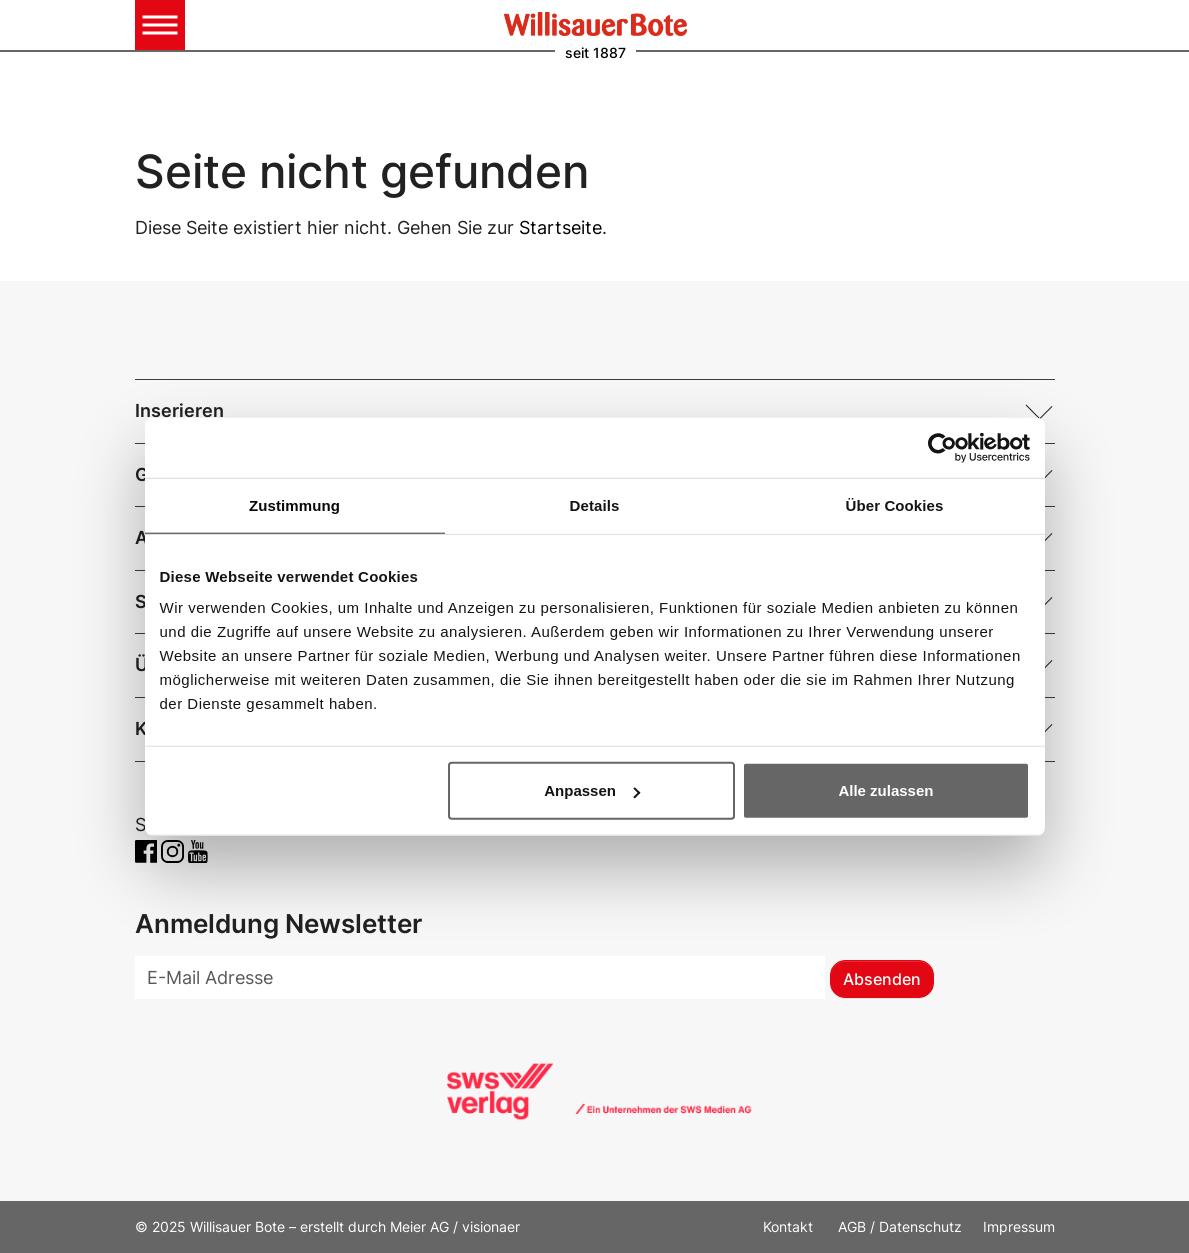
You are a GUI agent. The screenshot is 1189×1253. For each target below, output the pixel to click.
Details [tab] (595, 504)
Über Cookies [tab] (895, 504)
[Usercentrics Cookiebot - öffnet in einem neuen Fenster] (942, 447)
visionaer (491, 1226)
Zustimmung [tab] (294, 504)
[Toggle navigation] (160, 25)
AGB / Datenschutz (900, 1226)
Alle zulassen (885, 790)
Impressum (1019, 1226)
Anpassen (592, 790)
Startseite (560, 227)
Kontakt (790, 1226)
